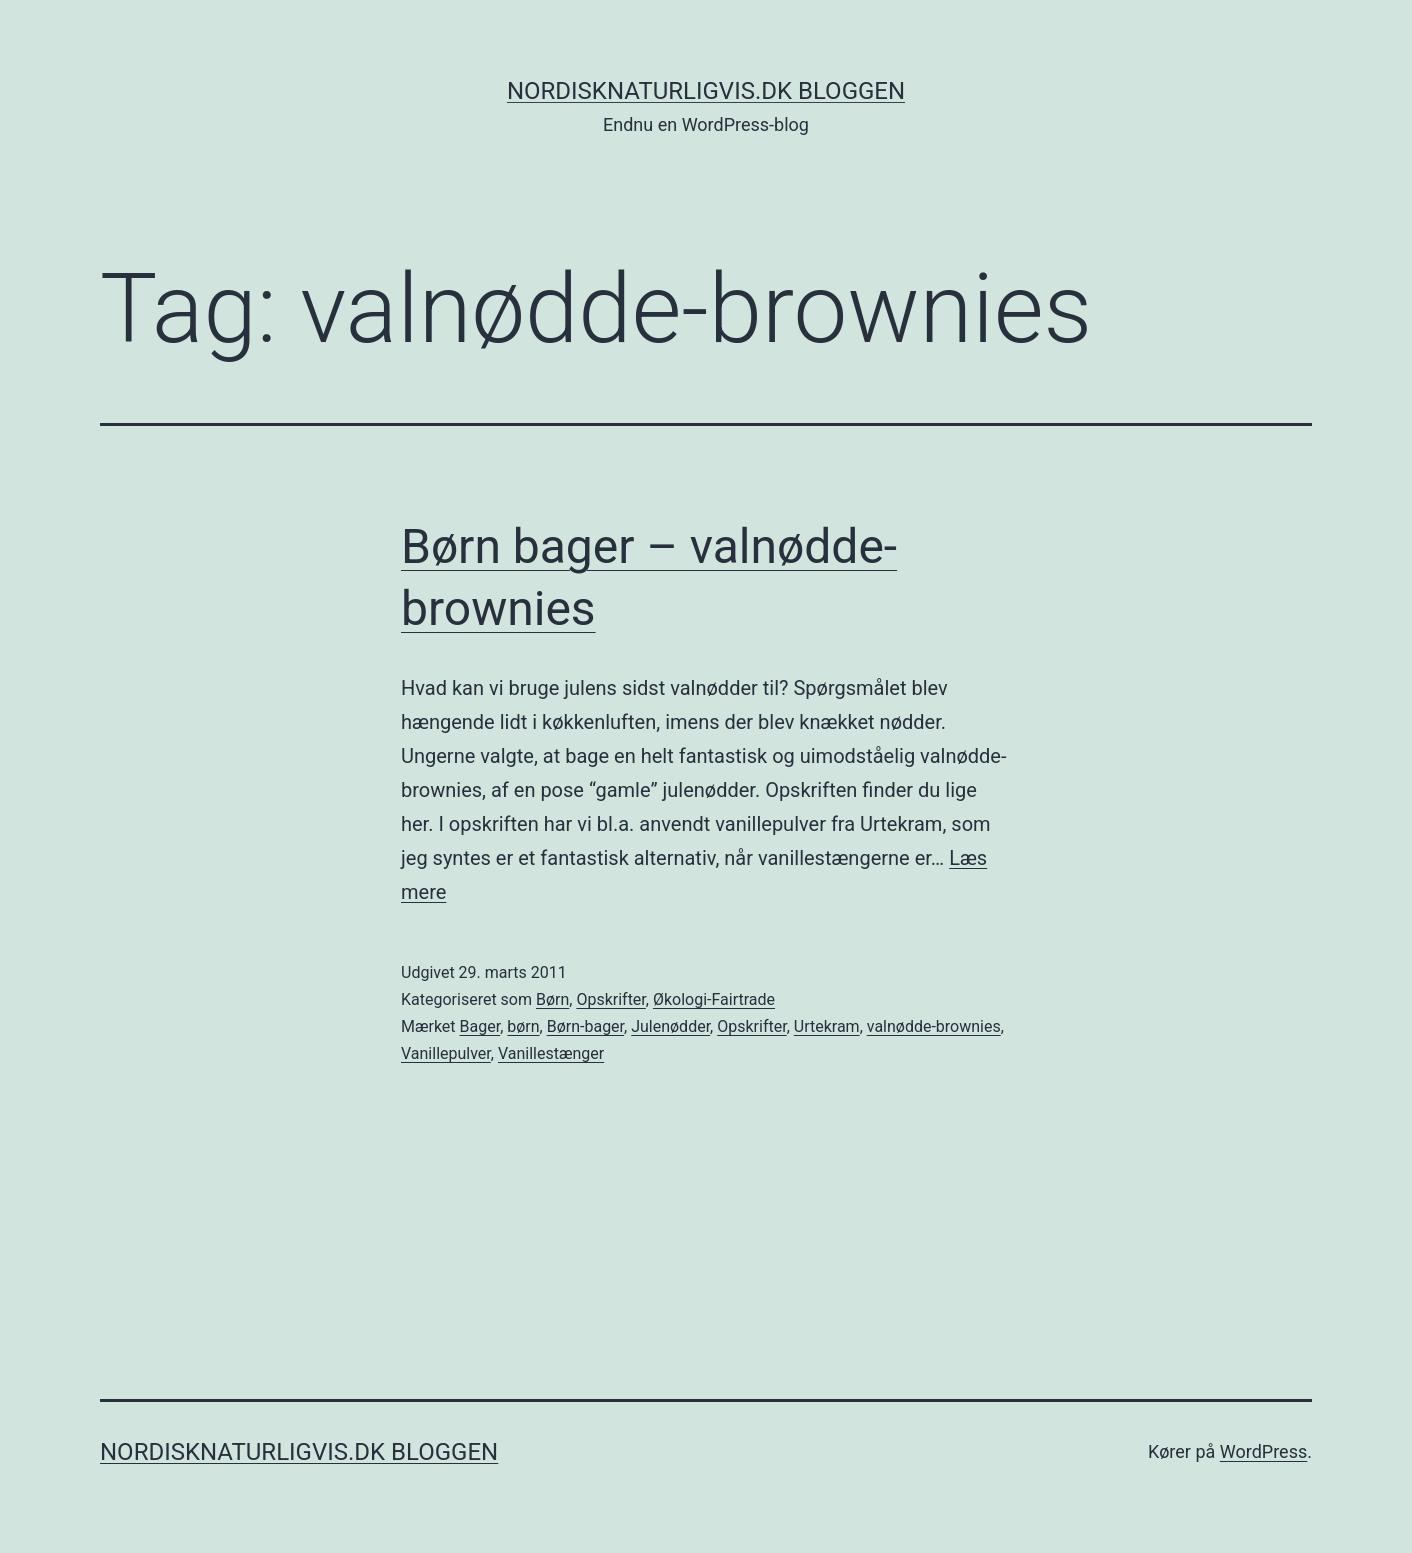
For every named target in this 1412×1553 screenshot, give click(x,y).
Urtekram (827, 1026)
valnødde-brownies (934, 1026)
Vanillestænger (551, 1053)
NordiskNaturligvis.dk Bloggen (706, 91)
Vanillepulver (446, 1053)
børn (523, 1026)
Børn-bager (585, 1026)
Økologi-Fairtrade (714, 999)
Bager (480, 1026)
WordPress (1263, 1451)
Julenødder (670, 1026)
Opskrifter (610, 999)
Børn (552, 999)
